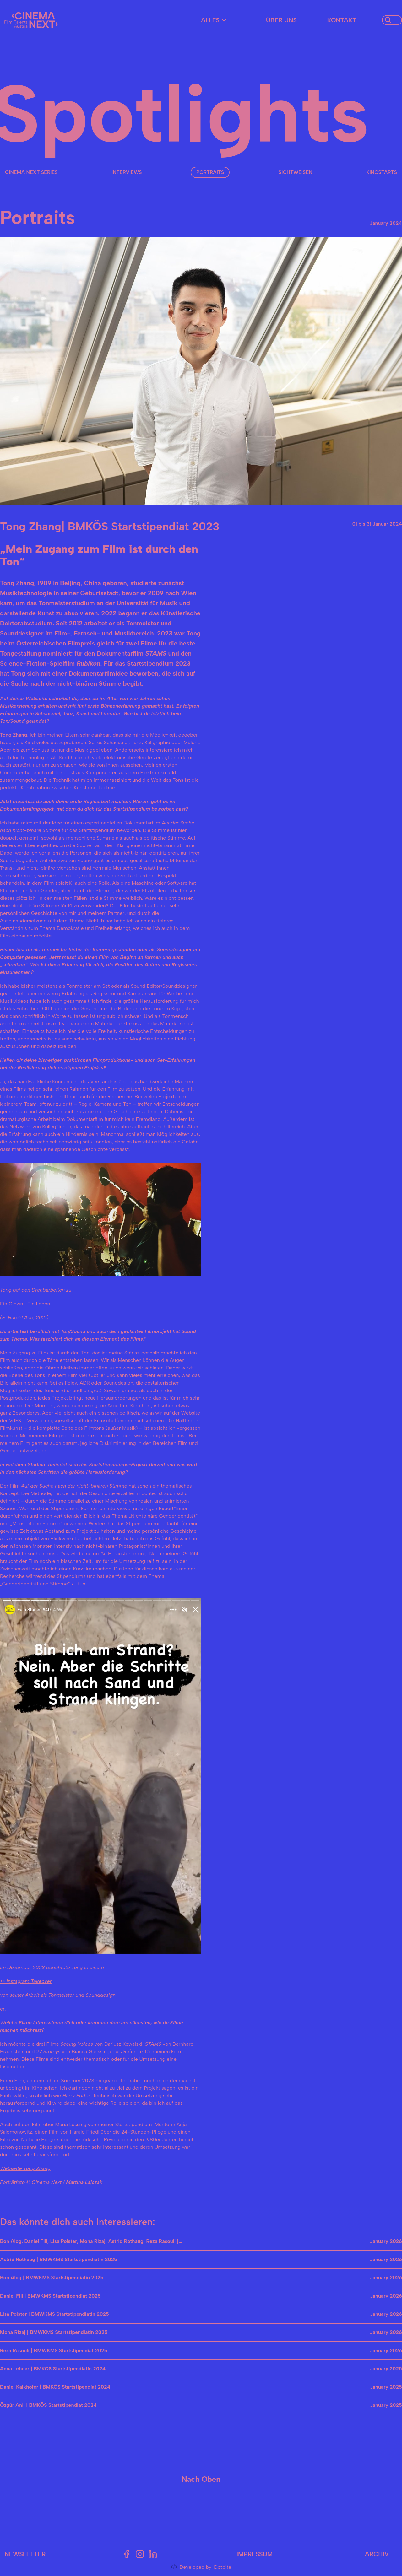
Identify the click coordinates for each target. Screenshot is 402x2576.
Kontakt (341, 20)
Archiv (377, 2554)
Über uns (281, 20)
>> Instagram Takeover (26, 1981)
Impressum (254, 2554)
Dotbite (222, 2567)
